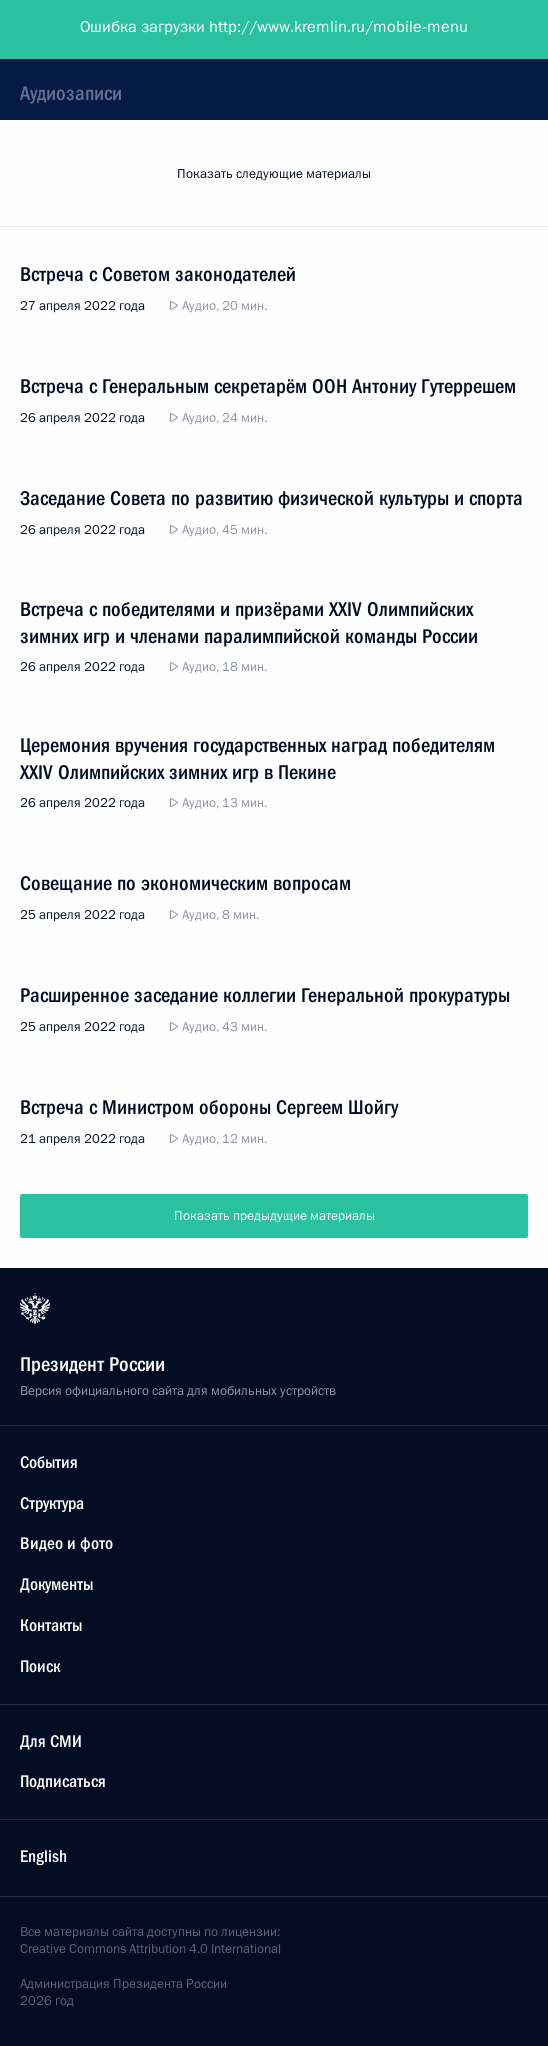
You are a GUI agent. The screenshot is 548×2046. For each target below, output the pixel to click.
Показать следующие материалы (274, 174)
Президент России (92, 30)
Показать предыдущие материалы (274, 1216)
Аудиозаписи (71, 93)
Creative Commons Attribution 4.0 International (150, 1949)
